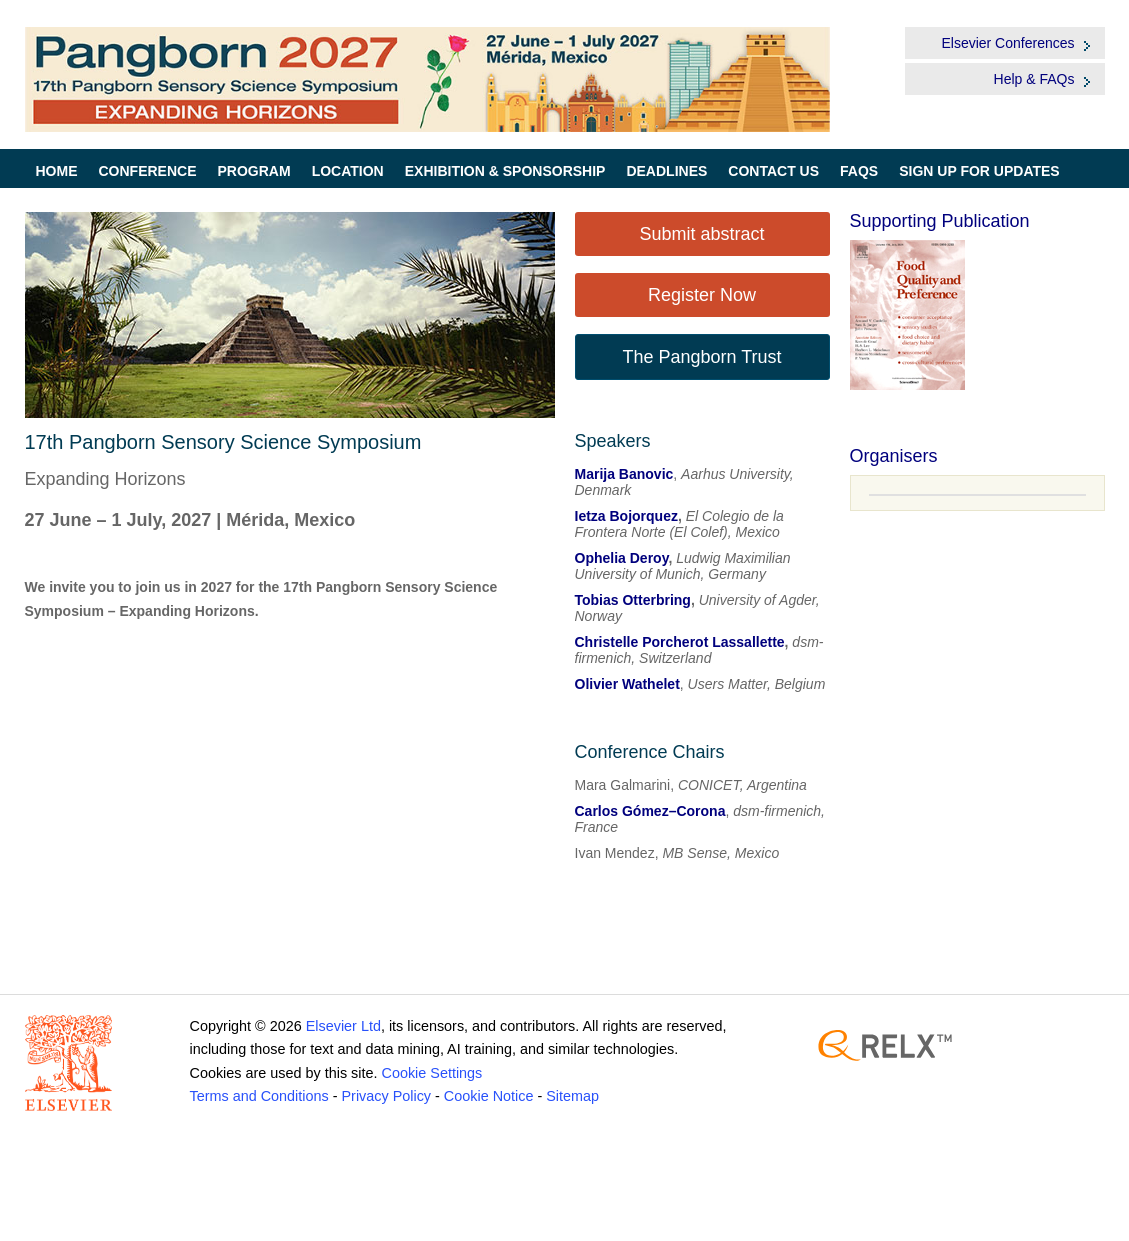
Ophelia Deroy (622, 558)
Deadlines (666, 171)
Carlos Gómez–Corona (650, 811)
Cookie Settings (431, 1073)
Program (254, 171)
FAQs (859, 171)
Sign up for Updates (979, 171)
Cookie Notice (489, 1096)
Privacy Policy (386, 1096)
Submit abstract (701, 234)
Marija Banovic (624, 474)
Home (57, 171)
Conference (148, 171)
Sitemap (572, 1096)
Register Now (702, 295)
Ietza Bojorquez (626, 516)
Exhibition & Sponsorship (505, 171)
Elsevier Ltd (343, 1026)
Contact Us (773, 171)
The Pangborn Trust (701, 357)
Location (348, 171)
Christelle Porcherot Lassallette (680, 642)
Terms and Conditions (259, 1096)
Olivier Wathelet (627, 684)
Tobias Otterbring (633, 600)
